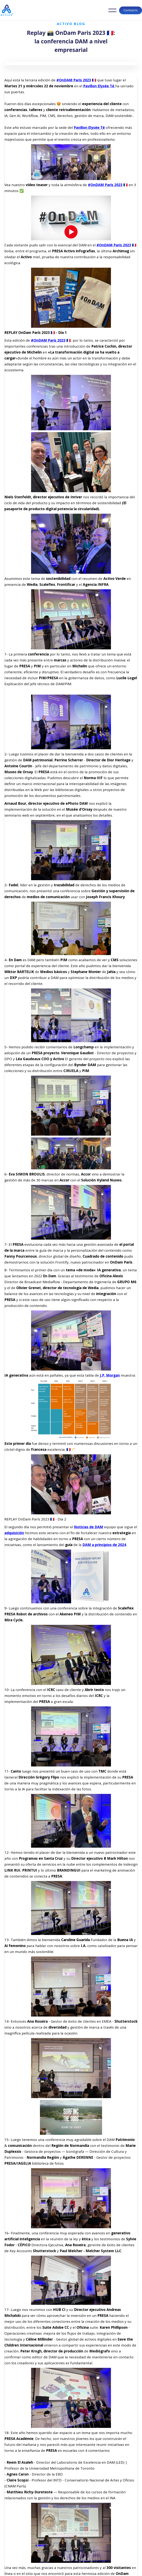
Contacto (131, 10)
